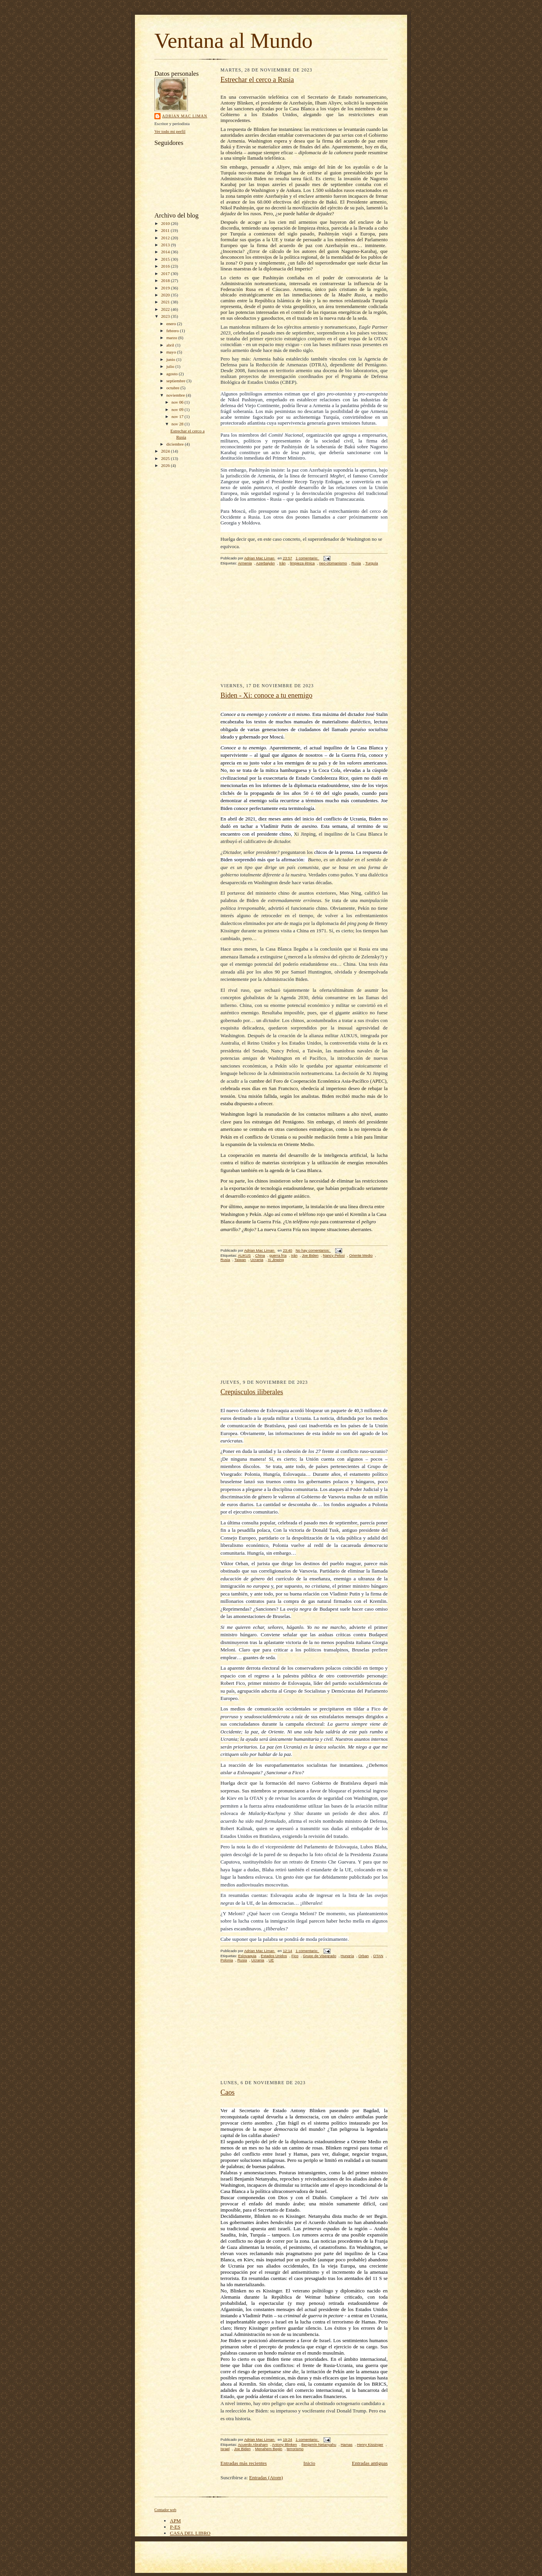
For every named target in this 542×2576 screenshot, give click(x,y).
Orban (363, 1956)
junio (171, 359)
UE (271, 1960)
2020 (166, 295)
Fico (294, 1956)
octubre (173, 387)
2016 (166, 266)
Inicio (309, 2463)
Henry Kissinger (370, 2444)
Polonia (226, 1960)
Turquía (371, 563)
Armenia (245, 563)
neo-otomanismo (333, 563)
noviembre (176, 395)
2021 (166, 302)
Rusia (356, 563)
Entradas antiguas (370, 2463)
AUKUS (244, 1255)
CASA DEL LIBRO (190, 2533)
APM (175, 2521)
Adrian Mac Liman (184, 116)
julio (170, 366)
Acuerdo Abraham (253, 2444)
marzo (172, 337)
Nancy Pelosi (333, 1255)
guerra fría (278, 1255)
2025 (166, 458)
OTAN (378, 1956)
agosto (172, 373)
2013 (166, 244)
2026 (166, 465)
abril (170, 345)
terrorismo (295, 2449)
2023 (166, 316)
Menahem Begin (268, 2449)
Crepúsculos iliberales (251, 1392)
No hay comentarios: (313, 1250)
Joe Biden (310, 1255)
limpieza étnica (302, 563)
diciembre (175, 444)
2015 (166, 259)
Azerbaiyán (265, 563)
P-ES (175, 2527)
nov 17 (178, 416)
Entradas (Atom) (266, 2477)
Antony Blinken (284, 2444)
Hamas (346, 2444)
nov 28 (178, 423)
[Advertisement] (304, 629)
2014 (166, 251)
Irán (282, 563)
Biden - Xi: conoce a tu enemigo (266, 695)
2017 (166, 273)
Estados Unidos (274, 1956)
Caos (227, 2092)
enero (171, 323)
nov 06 (178, 402)
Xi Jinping (276, 1260)
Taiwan (240, 1260)
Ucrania (256, 1260)
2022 (166, 309)
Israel (225, 2449)
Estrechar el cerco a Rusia (257, 80)
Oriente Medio (360, 1255)
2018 (166, 280)
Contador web (165, 2510)
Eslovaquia (247, 1956)
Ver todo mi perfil (169, 131)
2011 (166, 230)
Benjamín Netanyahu (318, 2444)
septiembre (176, 380)
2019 (166, 288)
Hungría (347, 1956)
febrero (173, 330)
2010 (166, 223)
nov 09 (178, 409)
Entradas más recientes (243, 2463)
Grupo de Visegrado (319, 1956)
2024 (166, 451)
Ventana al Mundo (233, 40)
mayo (171, 352)
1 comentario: (307, 558)
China (260, 1255)
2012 (166, 237)
